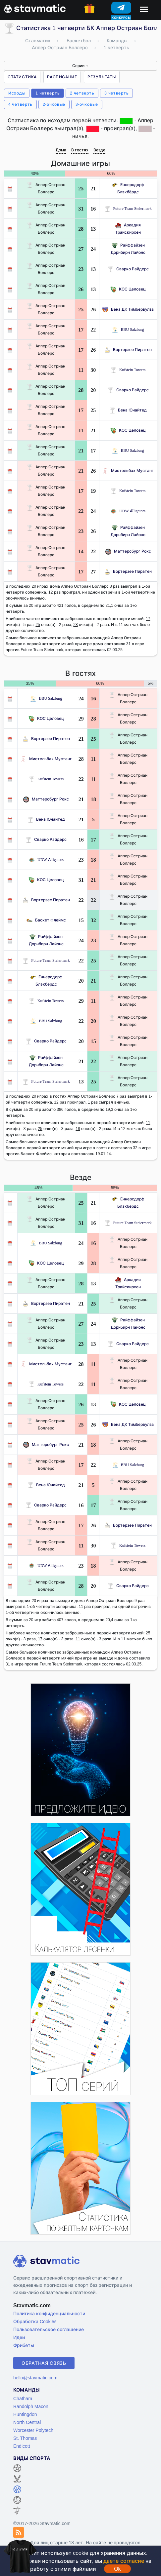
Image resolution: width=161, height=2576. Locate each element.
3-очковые (87, 104)
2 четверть (82, 93)
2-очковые (54, 104)
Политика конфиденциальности (49, 2313)
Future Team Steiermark (127, 208)
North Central (27, 2422)
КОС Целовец (128, 289)
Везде (99, 149)
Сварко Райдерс (128, 268)
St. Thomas (25, 2438)
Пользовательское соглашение (48, 2329)
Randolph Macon (30, 2406)
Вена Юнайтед (128, 410)
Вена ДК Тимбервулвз (128, 309)
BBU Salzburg (128, 329)
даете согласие (123, 2560)
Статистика (22, 76)
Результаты (101, 76)
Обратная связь (44, 2363)
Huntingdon (25, 2414)
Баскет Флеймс (46, 919)
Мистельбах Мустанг (128, 470)
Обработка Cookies (34, 2321)
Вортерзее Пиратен (128, 349)
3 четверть (116, 93)
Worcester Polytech (33, 2430)
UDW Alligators (128, 510)
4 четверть (20, 104)
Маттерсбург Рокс (128, 551)
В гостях (79, 149)
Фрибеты (23, 2345)
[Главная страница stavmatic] (35, 8)
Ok (117, 2568)
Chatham (22, 2398)
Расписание (62, 76)
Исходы (16, 93)
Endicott (21, 2446)
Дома (61, 149)
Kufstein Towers (128, 369)
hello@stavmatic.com (35, 2377)
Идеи (19, 2337)
